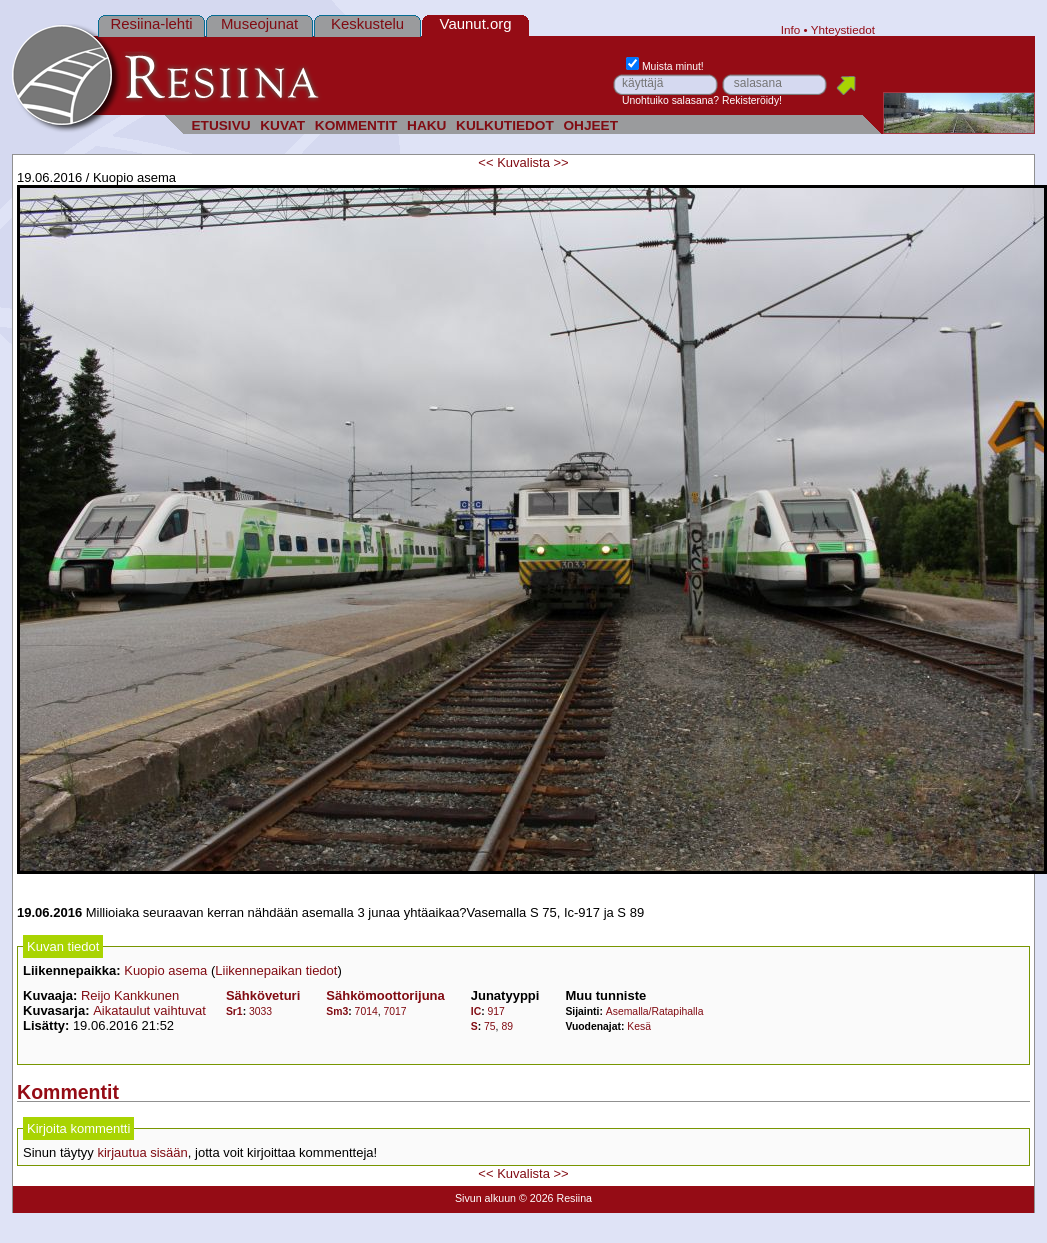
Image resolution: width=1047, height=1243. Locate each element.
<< (485, 162)
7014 (366, 1011)
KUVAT (282, 125)
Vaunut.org (476, 23)
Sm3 (337, 1011)
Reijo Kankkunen (130, 995)
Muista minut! (665, 66)
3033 (260, 1011)
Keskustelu (367, 23)
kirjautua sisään (142, 1152)
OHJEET (590, 125)
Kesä (639, 1026)
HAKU (426, 125)
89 (507, 1026)
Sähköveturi (263, 995)
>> (561, 162)
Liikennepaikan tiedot (276, 970)
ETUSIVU (220, 125)
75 (490, 1026)
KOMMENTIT (356, 125)
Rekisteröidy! (752, 100)
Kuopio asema (165, 970)
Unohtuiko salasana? (670, 100)
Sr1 (234, 1011)
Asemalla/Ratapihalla (655, 1011)
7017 (395, 1011)
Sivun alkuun (485, 1198)
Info (791, 29)
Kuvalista (523, 162)
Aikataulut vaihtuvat (149, 1010)
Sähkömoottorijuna (385, 995)
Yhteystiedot (843, 29)
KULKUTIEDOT (505, 125)
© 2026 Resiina (555, 1198)
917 (496, 1011)
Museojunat (259, 23)
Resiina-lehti (151, 23)
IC (476, 1011)
